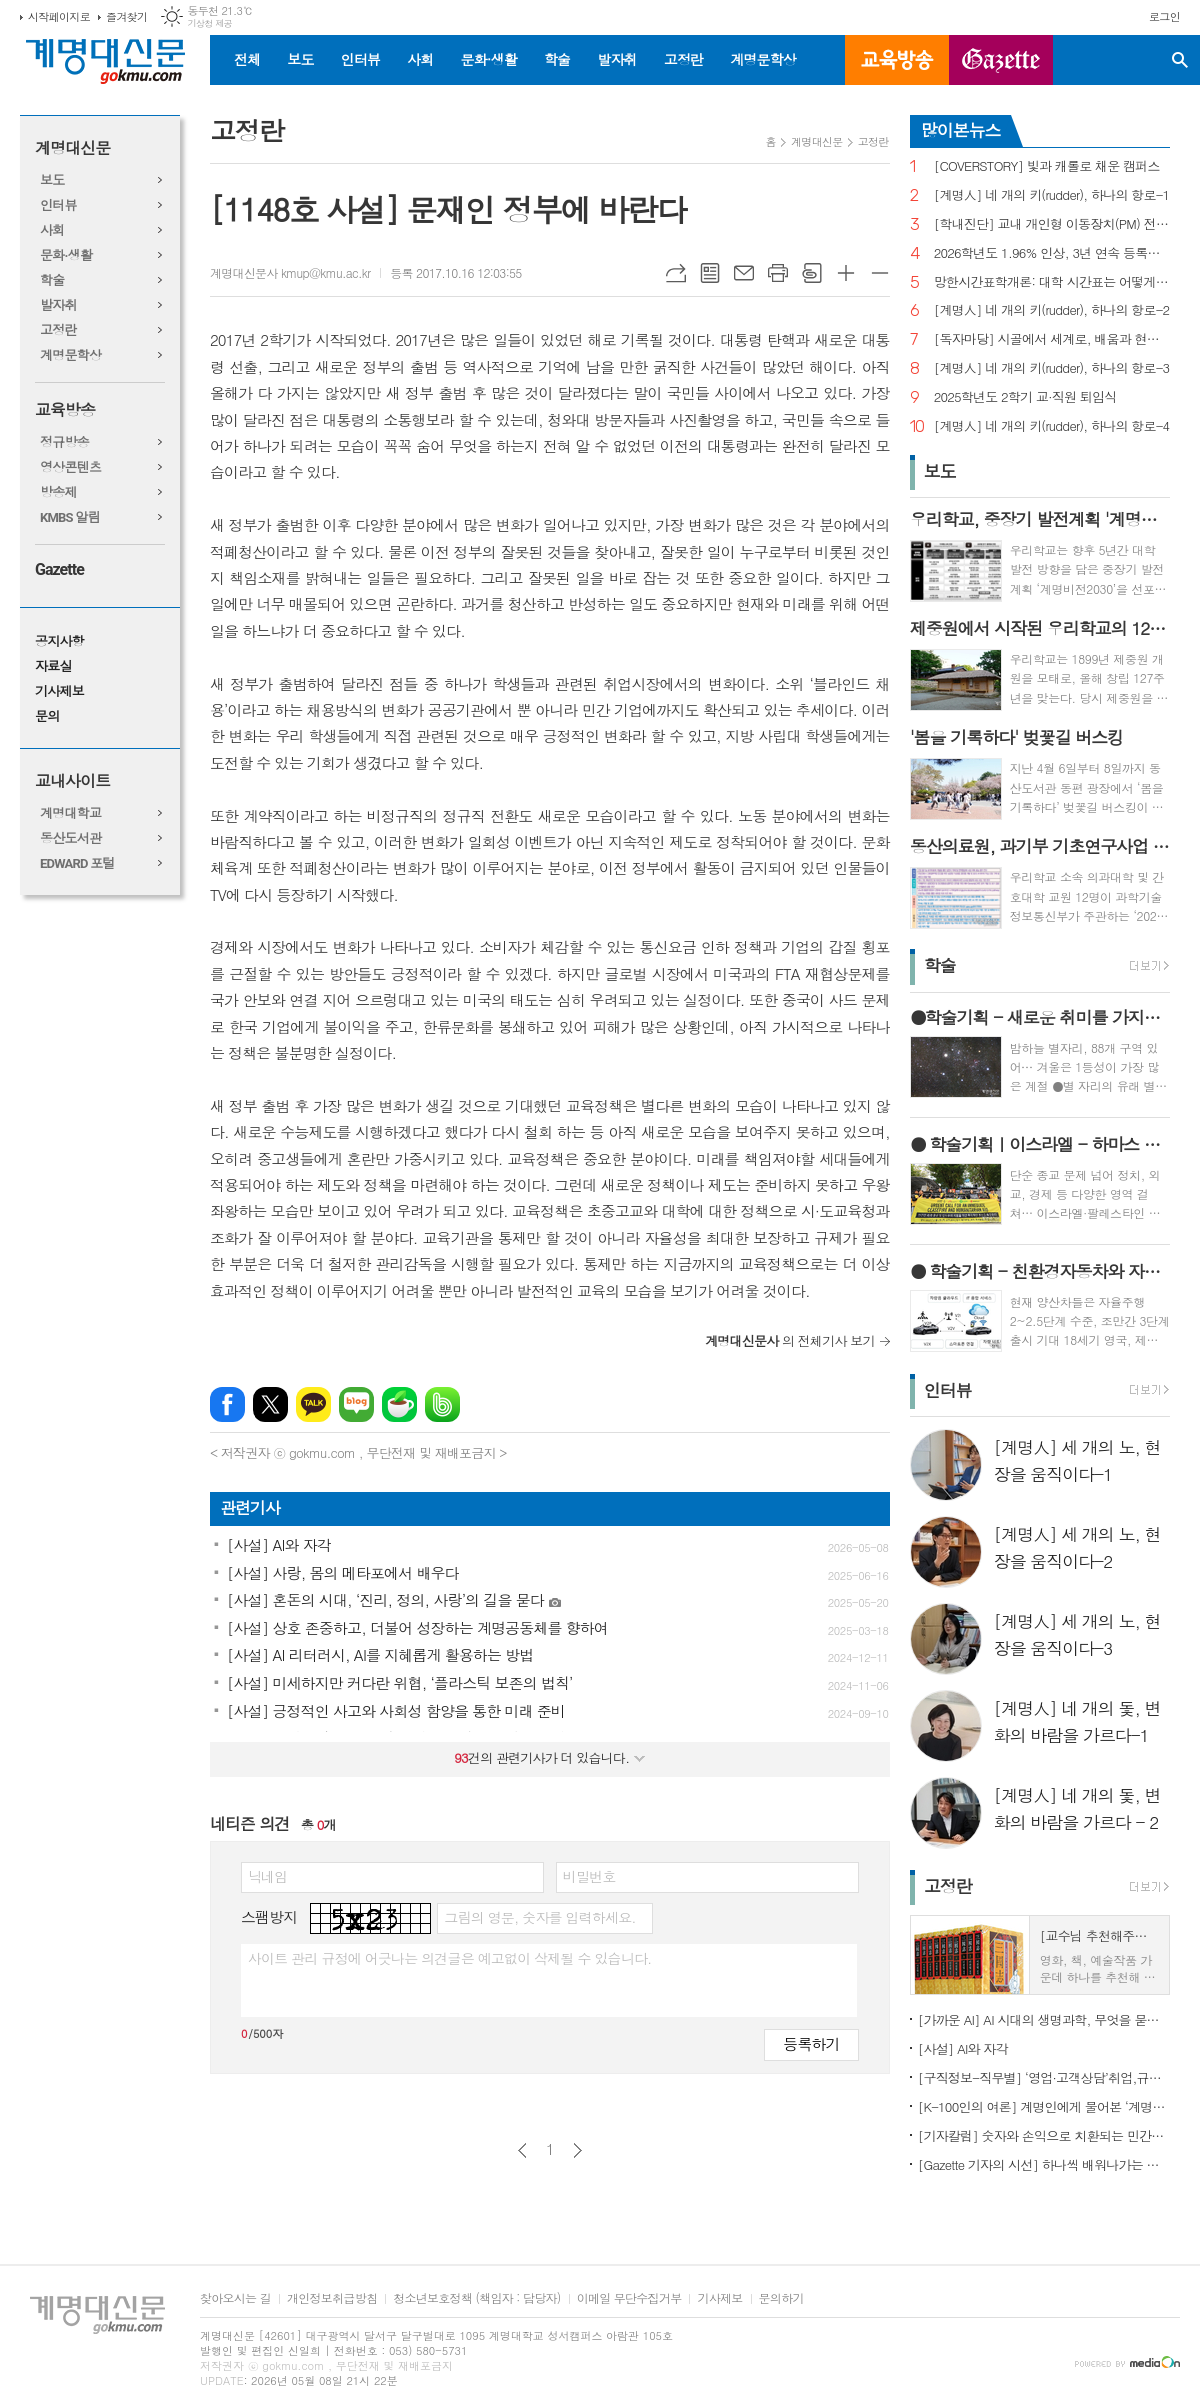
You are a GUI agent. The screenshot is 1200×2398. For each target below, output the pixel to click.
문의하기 (781, 2298)
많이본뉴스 (961, 130)
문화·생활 (488, 59)
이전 (522, 2150)
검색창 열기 (1180, 60)
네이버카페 (399, 1404)
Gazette (59, 569)
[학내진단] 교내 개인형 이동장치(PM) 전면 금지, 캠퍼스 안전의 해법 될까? (1052, 224)
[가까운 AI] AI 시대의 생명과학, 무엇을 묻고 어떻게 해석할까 (1044, 2019)
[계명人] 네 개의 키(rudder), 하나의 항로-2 (1052, 310)
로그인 (1164, 16)
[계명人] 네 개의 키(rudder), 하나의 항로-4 (1052, 426)
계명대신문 (72, 148)
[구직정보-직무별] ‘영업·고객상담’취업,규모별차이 (1044, 2077)
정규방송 (64, 442)
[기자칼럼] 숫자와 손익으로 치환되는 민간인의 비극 (1044, 2135)
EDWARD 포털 (77, 863)
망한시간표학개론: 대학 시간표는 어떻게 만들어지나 (1052, 282)
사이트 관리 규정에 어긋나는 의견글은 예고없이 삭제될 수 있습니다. (450, 1958)
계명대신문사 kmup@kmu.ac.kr (290, 272)
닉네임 (267, 1876)
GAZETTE (1001, 60)
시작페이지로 (59, 16)
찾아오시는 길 (235, 2298)
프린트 (778, 273)
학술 (557, 59)
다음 (577, 2150)
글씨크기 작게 (880, 273)
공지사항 (59, 641)
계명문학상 (763, 59)
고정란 (683, 59)
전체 (247, 59)
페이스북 (227, 1404)
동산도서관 (70, 838)
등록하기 (811, 2043)
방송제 (58, 492)
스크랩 (812, 273)
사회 (420, 59)
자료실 (53, 666)
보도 (300, 59)
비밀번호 (589, 1876)
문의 (47, 716)
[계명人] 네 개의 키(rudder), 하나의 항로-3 (1052, 368)
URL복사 (676, 273)
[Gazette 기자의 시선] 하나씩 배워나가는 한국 (1044, 2164)
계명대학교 (70, 813)
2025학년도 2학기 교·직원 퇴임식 (1025, 397)
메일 (744, 273)
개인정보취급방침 (332, 2298)
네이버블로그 (356, 1404)
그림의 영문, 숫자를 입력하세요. (539, 1917)
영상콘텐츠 (70, 467)
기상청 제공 (209, 23)
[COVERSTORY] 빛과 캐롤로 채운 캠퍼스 (1047, 166)
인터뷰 (360, 59)
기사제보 (59, 691)
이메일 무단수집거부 (629, 2298)
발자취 (616, 59)
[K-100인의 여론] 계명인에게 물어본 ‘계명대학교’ (1044, 2106)
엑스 (270, 1404)
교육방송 (897, 60)
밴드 (442, 1404)
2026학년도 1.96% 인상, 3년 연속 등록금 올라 (1052, 253)
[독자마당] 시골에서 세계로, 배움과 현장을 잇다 (1052, 339)
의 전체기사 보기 (790, 1340)
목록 (710, 273)
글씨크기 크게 (846, 273)
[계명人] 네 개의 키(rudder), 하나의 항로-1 (1052, 195)
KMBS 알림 (70, 517)
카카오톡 (313, 1404)
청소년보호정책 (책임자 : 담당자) (476, 2298)
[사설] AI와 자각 (963, 2048)
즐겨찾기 (126, 16)
